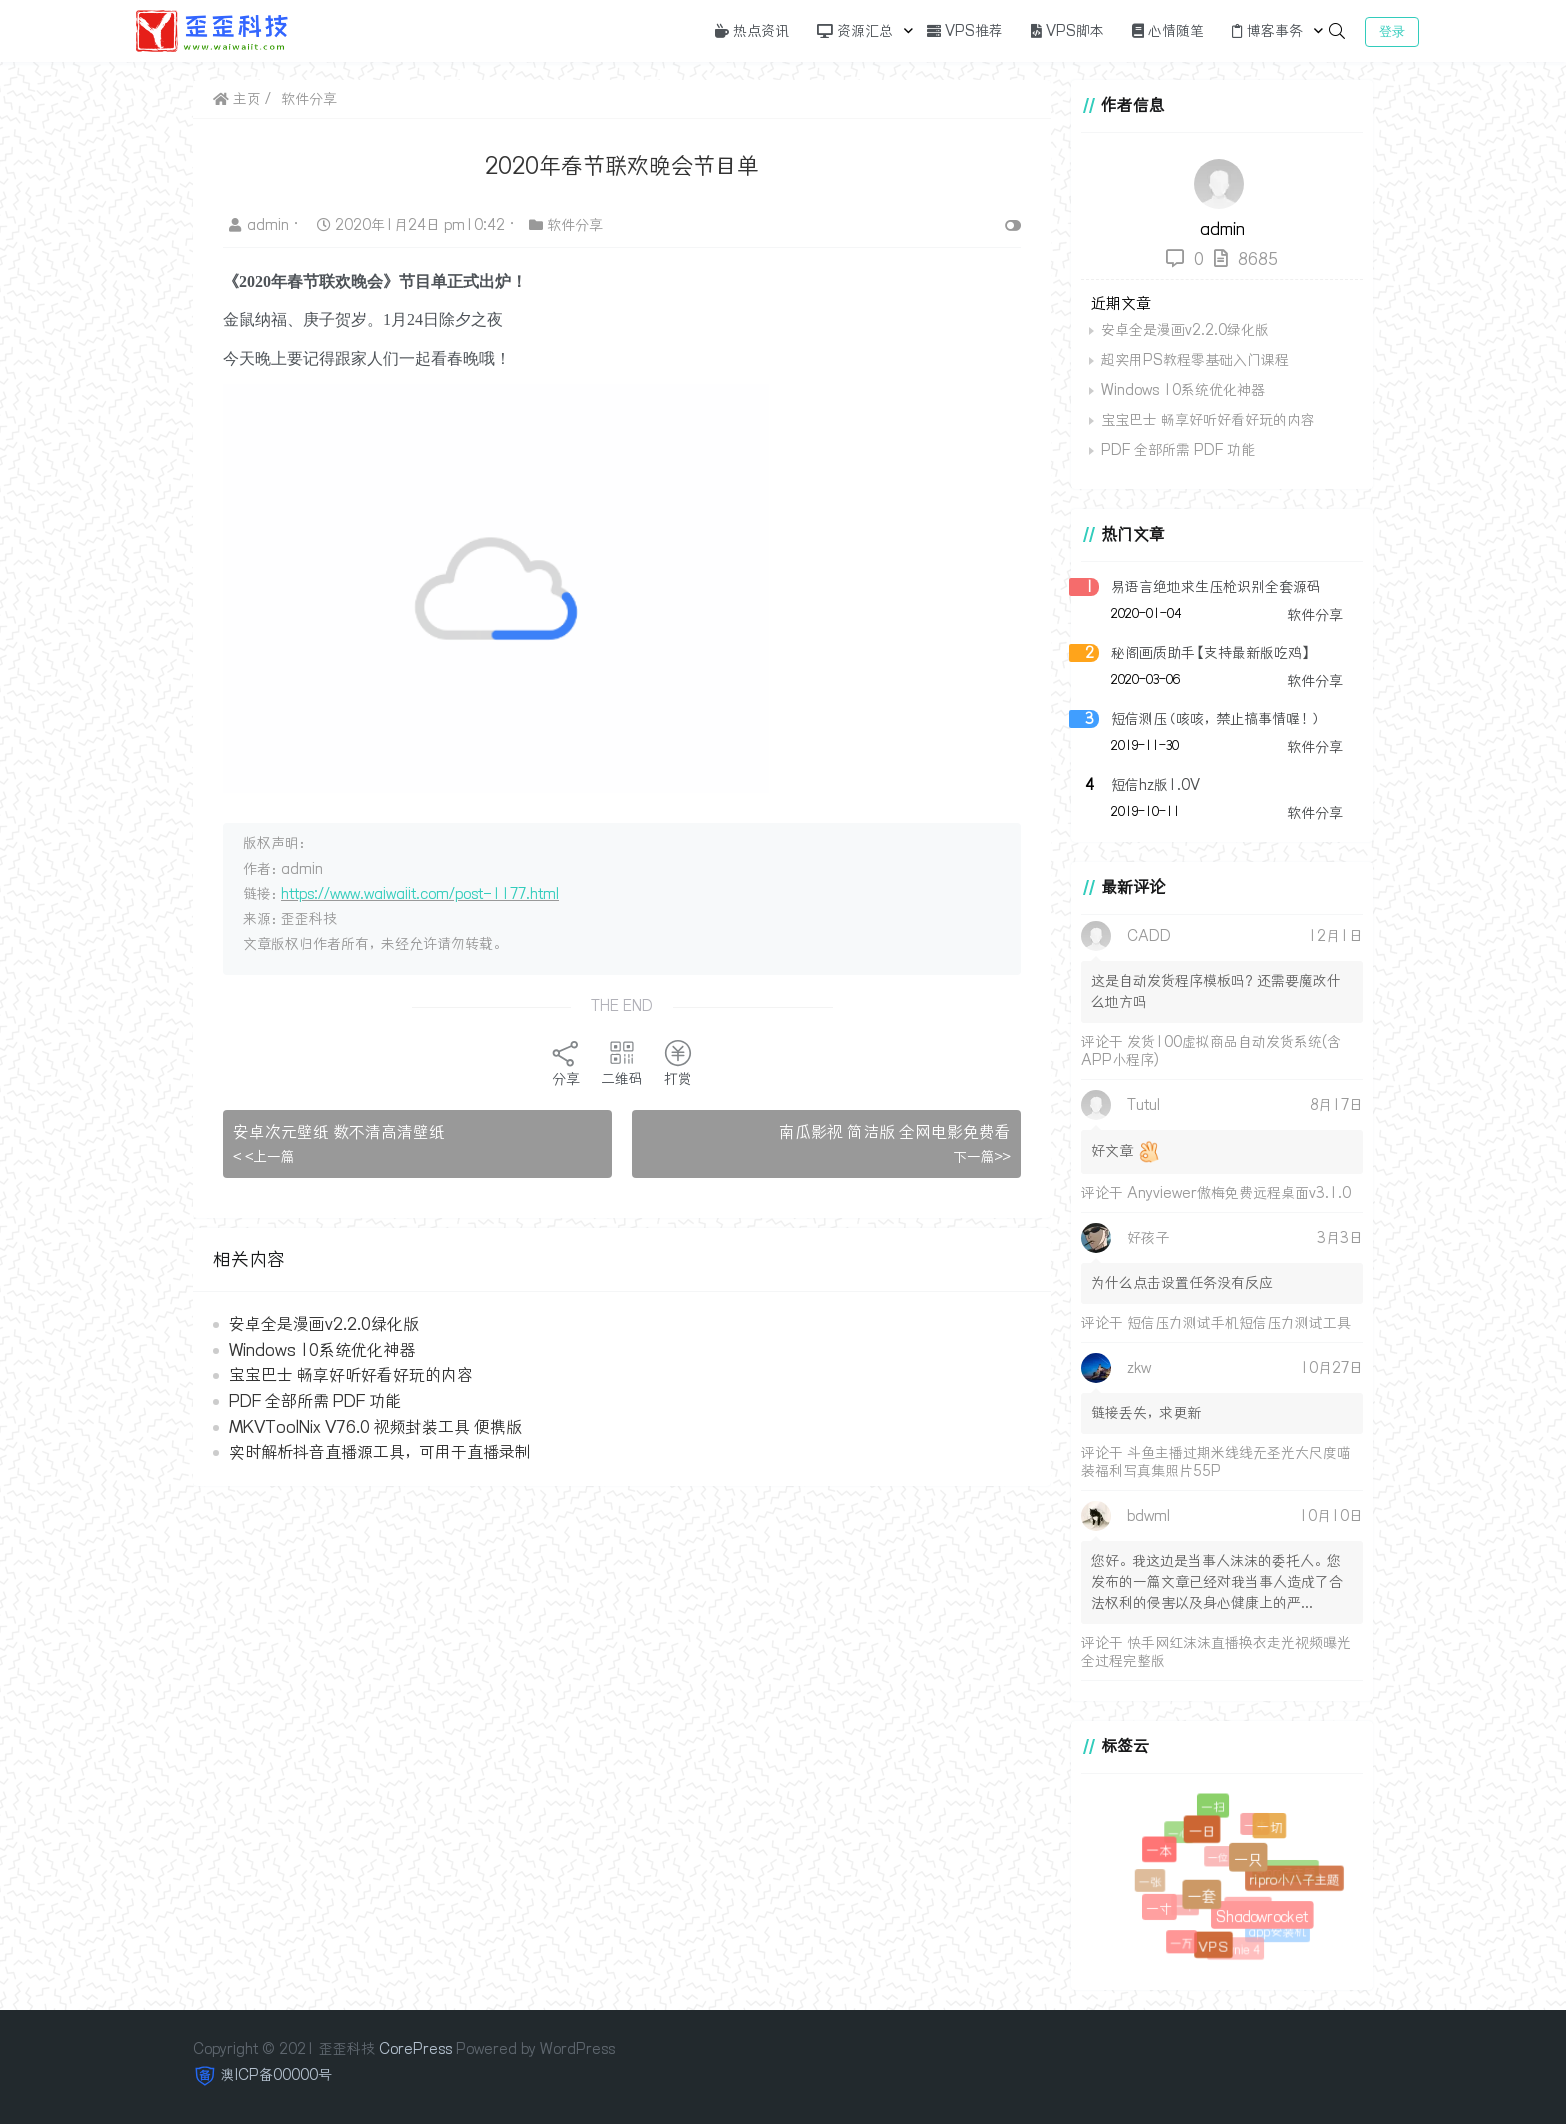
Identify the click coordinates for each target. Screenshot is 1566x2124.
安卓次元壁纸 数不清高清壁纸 (339, 1132)
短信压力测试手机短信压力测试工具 (1239, 1323)
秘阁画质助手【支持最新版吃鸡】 (1211, 653)
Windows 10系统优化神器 (322, 1350)
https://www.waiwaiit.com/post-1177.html (420, 894)
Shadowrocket (1260, 1914)
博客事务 (1267, 31)
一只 (1245, 1856)
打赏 (678, 1063)
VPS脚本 (1067, 31)
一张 (1151, 1883)
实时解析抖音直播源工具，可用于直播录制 (380, 1452)
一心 (1181, 1835)
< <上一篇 (264, 1157)
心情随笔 (1168, 31)
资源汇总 (855, 31)
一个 (1187, 1908)
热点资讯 (752, 31)
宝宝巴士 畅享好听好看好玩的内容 (351, 1375)
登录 (1392, 31)
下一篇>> (982, 1157)
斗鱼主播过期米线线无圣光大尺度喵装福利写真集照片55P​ (1216, 1462)
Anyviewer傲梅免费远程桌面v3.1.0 (1239, 1193)
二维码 (622, 1063)
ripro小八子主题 (1293, 1879)
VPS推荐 (965, 31)
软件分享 (309, 99)
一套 (1199, 1893)
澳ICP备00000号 (276, 2075)
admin (261, 225)
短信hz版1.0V (1155, 785)
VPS (1212, 1945)
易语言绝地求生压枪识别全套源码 (1216, 587)
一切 (1268, 1827)
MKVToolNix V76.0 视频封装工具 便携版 (375, 1427)
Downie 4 (1237, 1951)
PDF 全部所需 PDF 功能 (315, 1401)
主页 (237, 99)
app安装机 (1278, 1931)
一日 (1200, 1828)
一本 (1159, 1850)
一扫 (1213, 1807)
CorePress (415, 2049)
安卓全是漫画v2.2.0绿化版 (324, 1324)
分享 (566, 1063)
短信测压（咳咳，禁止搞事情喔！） (1216, 719)
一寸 (1158, 1907)
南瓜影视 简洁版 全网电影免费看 (895, 1132)
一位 (1221, 1860)
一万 (1182, 1943)
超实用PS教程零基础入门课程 (1195, 360)
